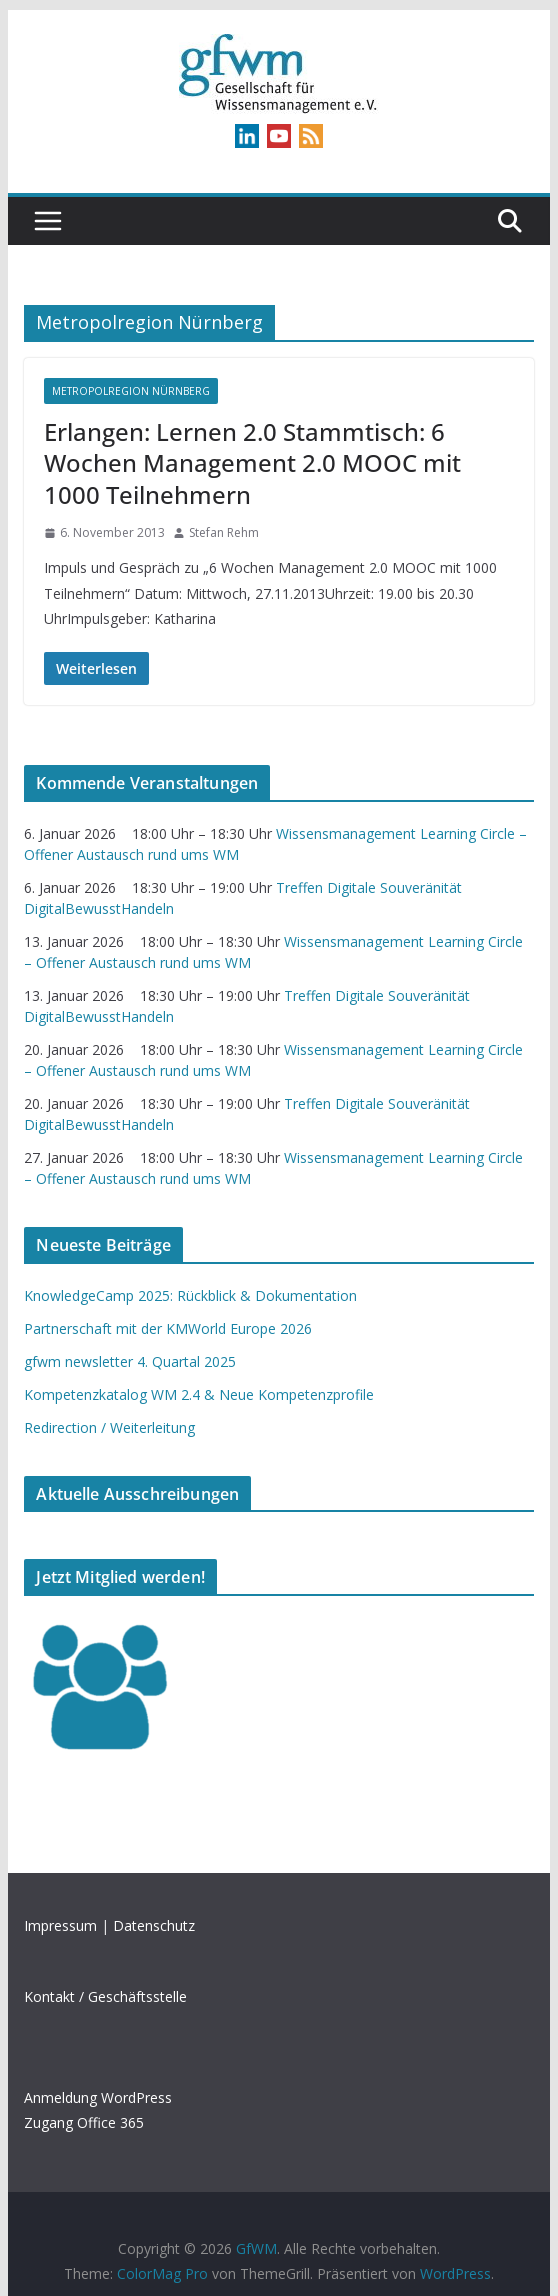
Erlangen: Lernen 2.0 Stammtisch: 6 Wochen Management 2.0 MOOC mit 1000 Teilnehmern (252, 462)
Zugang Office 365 (84, 2122)
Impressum (60, 1925)
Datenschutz (154, 1925)
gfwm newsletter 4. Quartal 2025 (130, 1361)
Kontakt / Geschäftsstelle (105, 1996)
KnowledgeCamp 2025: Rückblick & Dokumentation (190, 1295)
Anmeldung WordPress (98, 2097)
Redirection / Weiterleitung (109, 1427)
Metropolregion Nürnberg (131, 391)
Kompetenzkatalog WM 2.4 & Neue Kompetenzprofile (199, 1394)
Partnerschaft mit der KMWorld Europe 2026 (168, 1328)
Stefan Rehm (224, 532)
